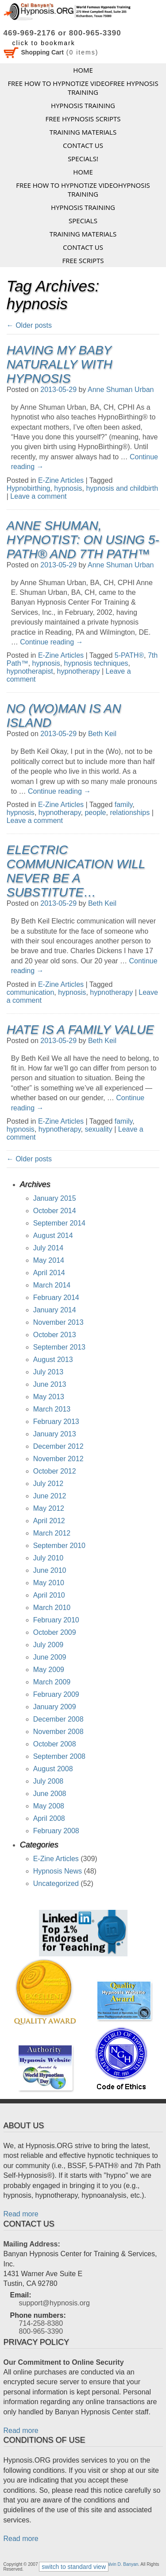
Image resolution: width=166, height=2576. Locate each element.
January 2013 (54, 1434)
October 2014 (54, 1210)
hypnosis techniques (96, 663)
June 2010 (49, 1570)
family (124, 804)
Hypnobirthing (28, 488)
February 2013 (56, 1421)
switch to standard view (74, 2566)
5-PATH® (129, 655)
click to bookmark (43, 43)
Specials (83, 220)
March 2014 (52, 1285)
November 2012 (58, 1459)
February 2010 (56, 1620)
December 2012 (58, 1446)
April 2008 (49, 1818)
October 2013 (54, 1334)
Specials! (83, 158)
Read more (21, 2214)
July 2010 (48, 1558)
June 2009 (49, 1657)
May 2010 (48, 1583)
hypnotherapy (78, 671)
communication (30, 992)
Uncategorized (56, 1883)
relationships (130, 812)
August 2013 (53, 1359)
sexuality (98, 1129)
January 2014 (54, 1310)
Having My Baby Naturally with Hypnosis (59, 364)
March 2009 (52, 1682)
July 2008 (48, 1781)
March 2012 (52, 1533)
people (95, 812)
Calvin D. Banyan (121, 2564)
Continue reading (51, 642)
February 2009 (56, 1694)
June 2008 (49, 1793)
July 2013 (48, 1372)
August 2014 (53, 1235)
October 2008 (54, 1744)
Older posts (29, 325)
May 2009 (48, 1669)
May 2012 (48, 1508)
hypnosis (68, 488)
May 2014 (48, 1260)
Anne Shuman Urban (121, 389)
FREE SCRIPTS (83, 260)
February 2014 (56, 1297)
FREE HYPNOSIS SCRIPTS (82, 118)
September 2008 (59, 1756)
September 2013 (59, 1347)
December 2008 (58, 1719)
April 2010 (49, 1595)
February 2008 (56, 1831)
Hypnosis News (57, 1871)
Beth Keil (102, 733)
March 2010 (52, 1607)
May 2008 (48, 1806)
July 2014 (48, 1248)
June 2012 (49, 1496)
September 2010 (59, 1545)
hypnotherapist (30, 671)
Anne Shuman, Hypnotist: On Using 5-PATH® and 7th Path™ (83, 540)
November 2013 (58, 1322)
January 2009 (54, 1707)
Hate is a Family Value (80, 1029)
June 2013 (49, 1384)
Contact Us (83, 145)
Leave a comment (38, 496)
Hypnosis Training (83, 105)
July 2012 (48, 1483)
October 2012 (54, 1471)
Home (83, 70)
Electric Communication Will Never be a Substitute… (76, 871)
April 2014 (49, 1272)
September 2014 (59, 1223)
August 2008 (53, 1769)
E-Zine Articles (61, 480)
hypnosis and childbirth (122, 488)
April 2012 (49, 1521)
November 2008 (58, 1731)
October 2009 (54, 1632)
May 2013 (48, 1397)
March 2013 (52, 1409)
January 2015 (54, 1198)
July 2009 (48, 1645)
